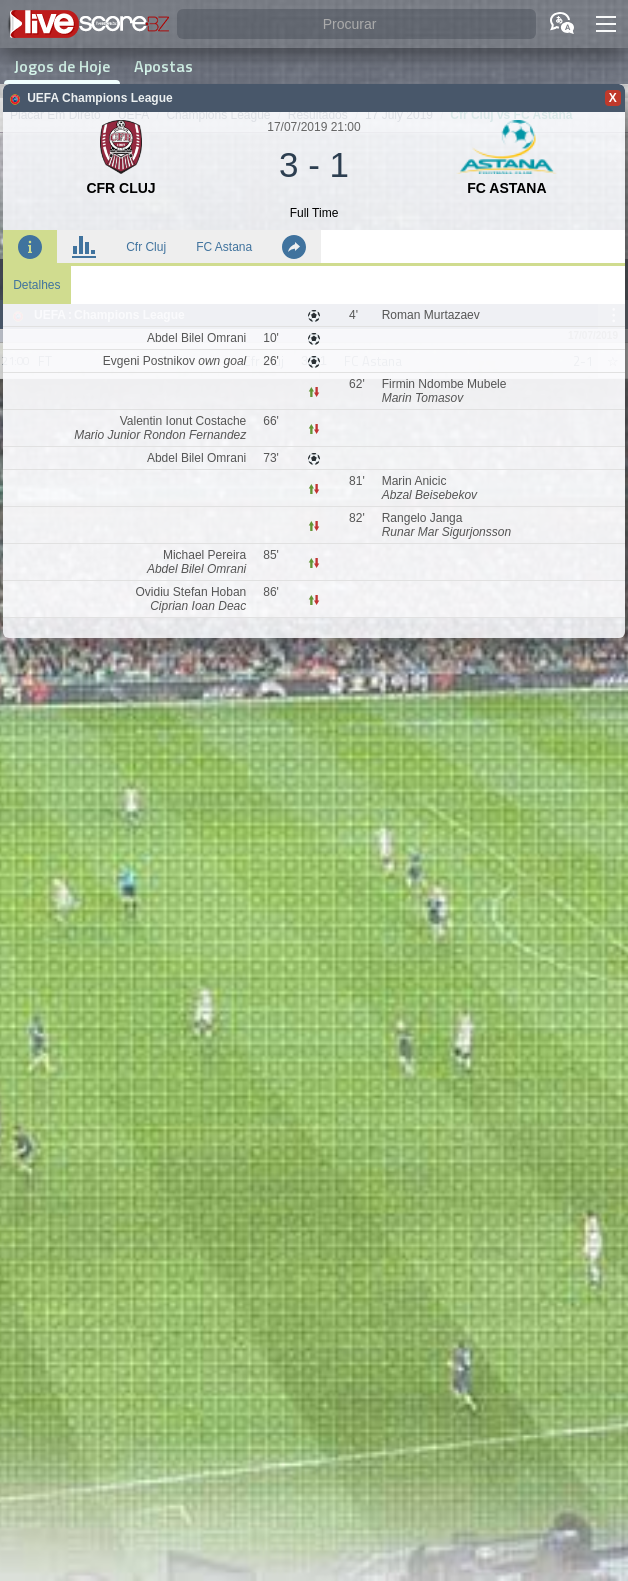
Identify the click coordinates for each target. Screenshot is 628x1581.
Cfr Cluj (146, 247)
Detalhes (36, 285)
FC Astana (224, 247)
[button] (606, 24)
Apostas (163, 66)
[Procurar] (356, 24)
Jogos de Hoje (62, 66)
